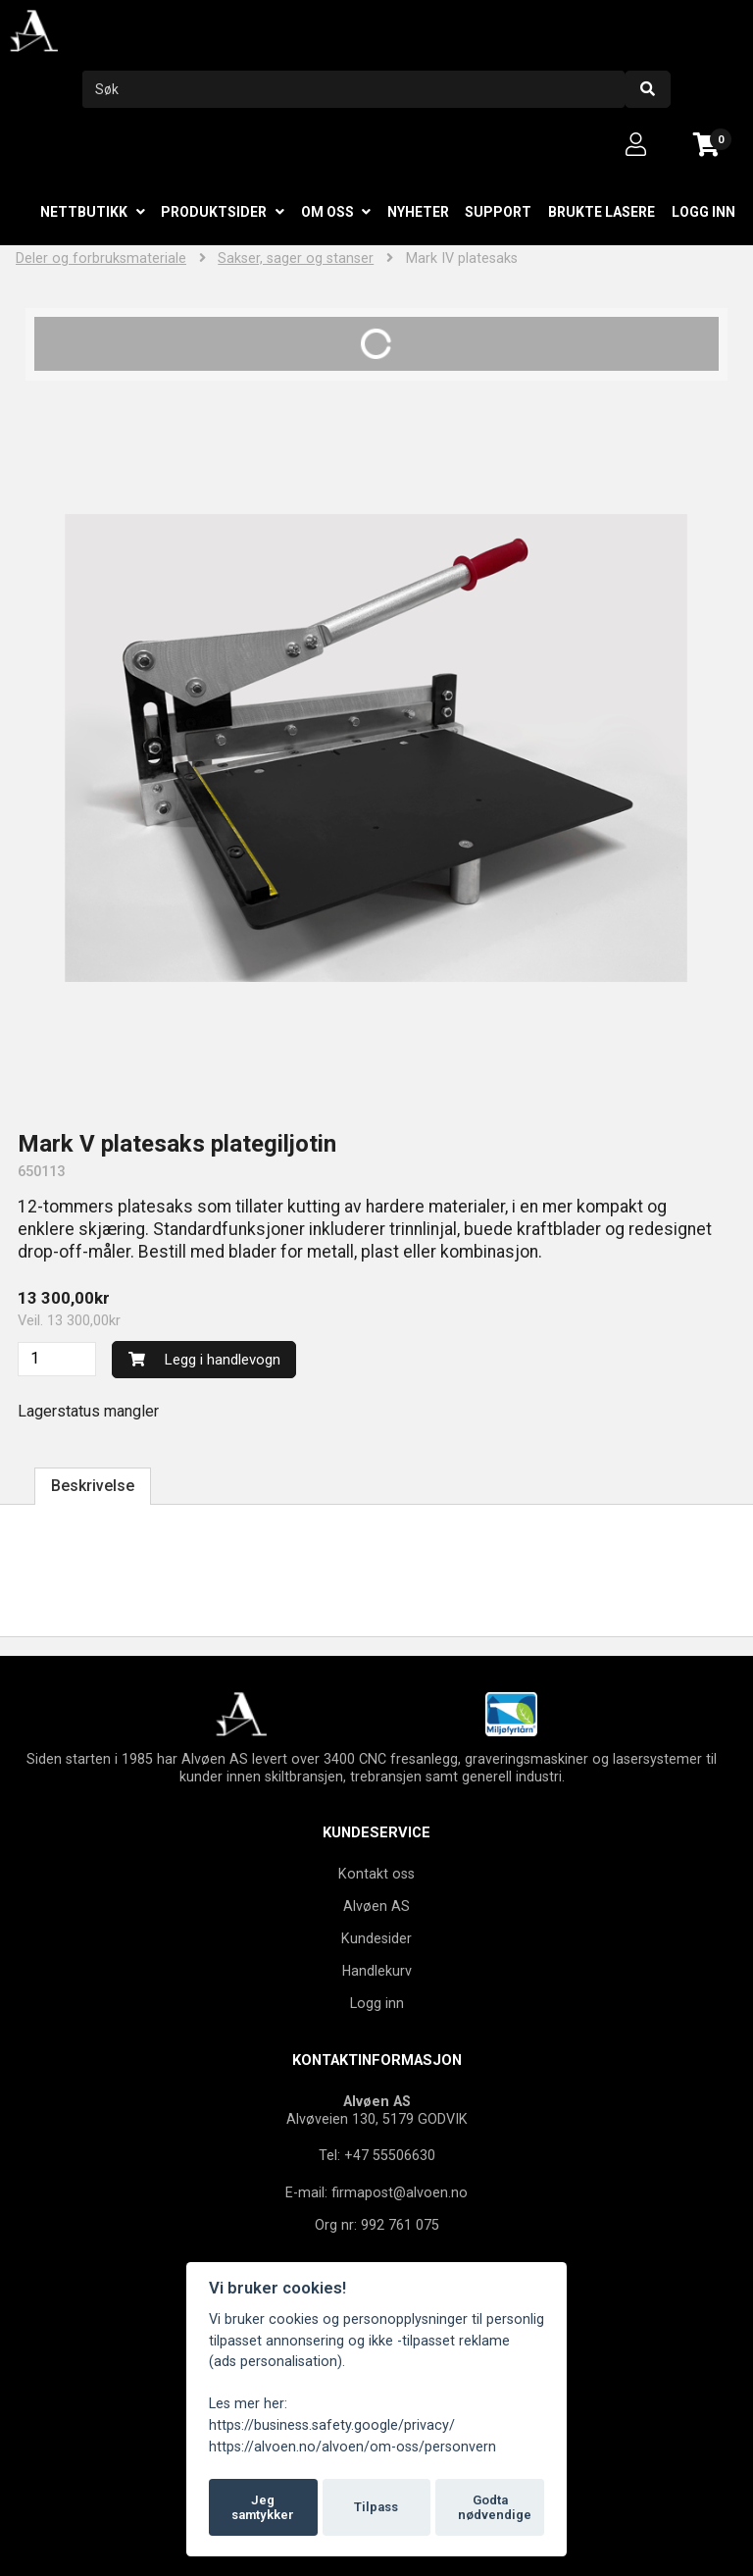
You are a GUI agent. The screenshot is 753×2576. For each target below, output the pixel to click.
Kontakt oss (376, 1873)
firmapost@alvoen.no (399, 2192)
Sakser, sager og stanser (296, 258)
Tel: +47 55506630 (377, 2155)
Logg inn (703, 212)
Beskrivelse (92, 1485)
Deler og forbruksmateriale (101, 258)
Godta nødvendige (494, 2508)
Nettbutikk (83, 212)
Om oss (327, 212)
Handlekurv (377, 1971)
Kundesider (376, 1938)
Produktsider (214, 212)
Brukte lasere (601, 212)
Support (498, 212)
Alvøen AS (376, 1906)
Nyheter (418, 212)
